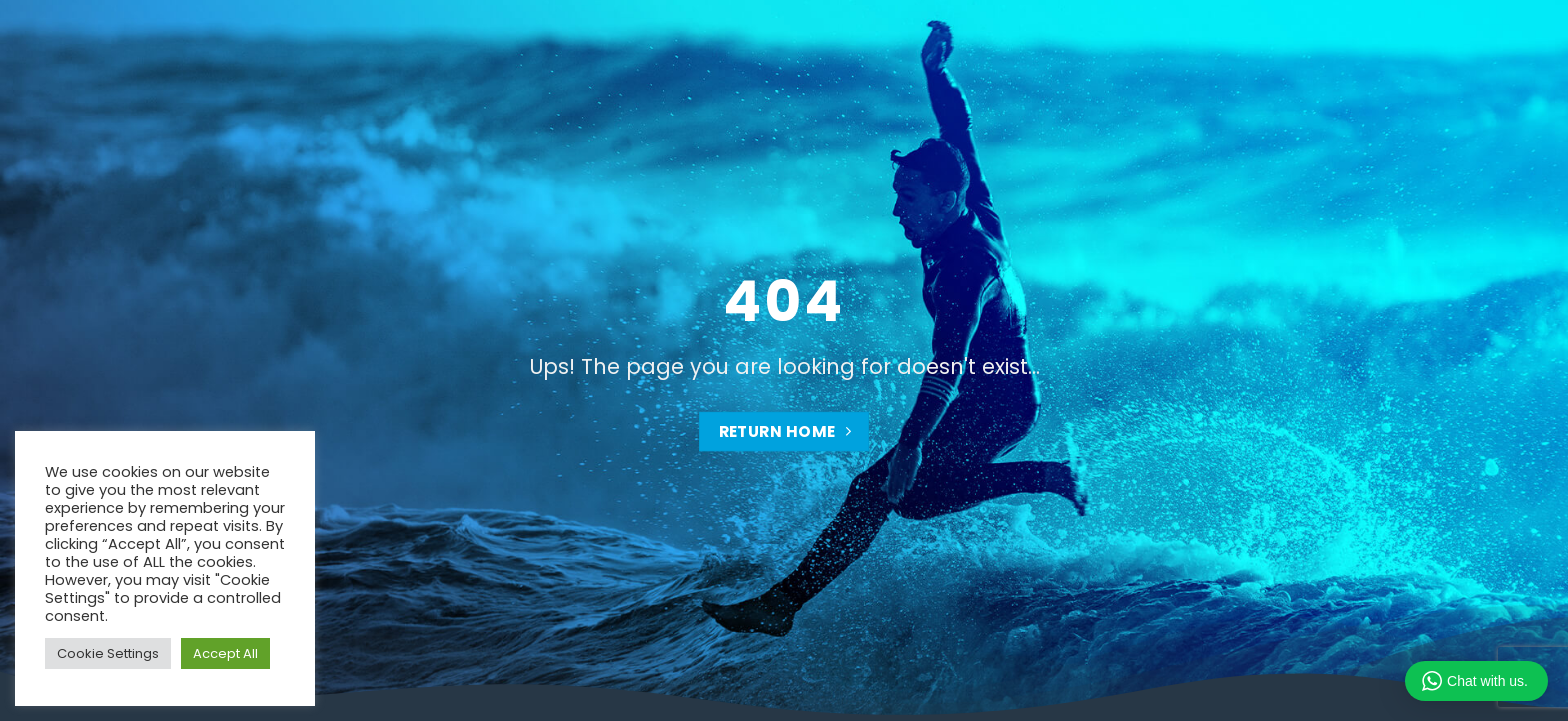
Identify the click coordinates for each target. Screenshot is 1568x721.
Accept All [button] (225, 653)
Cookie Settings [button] (108, 653)
